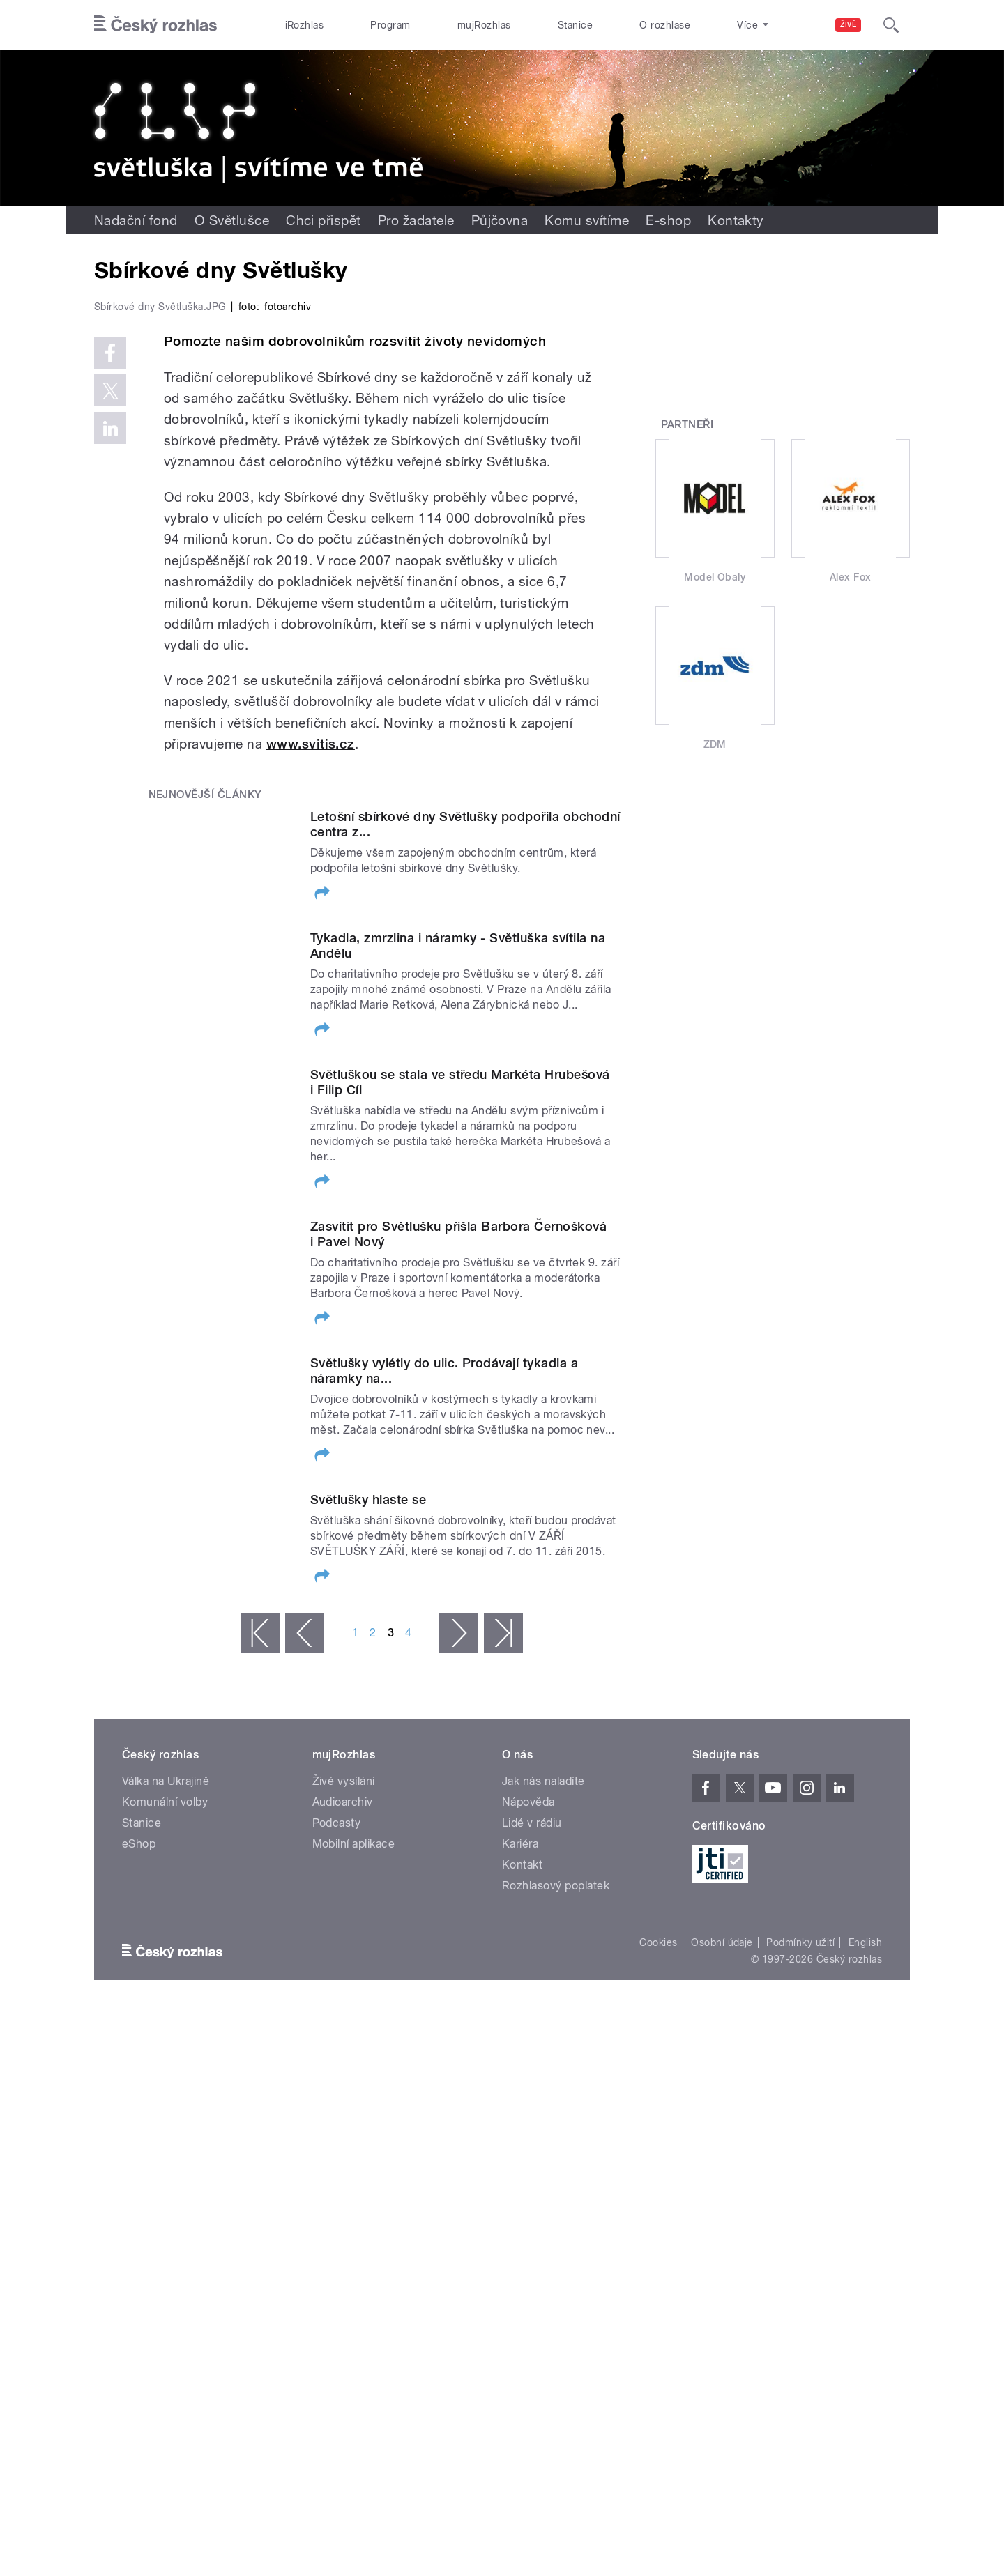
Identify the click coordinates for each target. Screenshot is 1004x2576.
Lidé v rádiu (532, 2129)
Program (390, 25)
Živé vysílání (343, 2087)
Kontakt (522, 2170)
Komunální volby (165, 2108)
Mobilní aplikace (353, 2149)
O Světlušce (232, 220)
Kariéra (520, 2149)
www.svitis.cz (310, 1040)
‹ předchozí (304, 1938)
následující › (458, 1938)
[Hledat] (891, 25)
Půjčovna (499, 220)
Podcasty (336, 2129)
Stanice (575, 25)
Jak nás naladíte (543, 2087)
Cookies (658, 2248)
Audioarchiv (342, 2108)
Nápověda (528, 2108)
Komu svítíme (587, 220)
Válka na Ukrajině (165, 2087)
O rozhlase (664, 25)
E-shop (668, 220)
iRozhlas (304, 25)
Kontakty (736, 220)
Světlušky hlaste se (368, 1800)
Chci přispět (323, 220)
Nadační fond (136, 220)
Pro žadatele (416, 220)
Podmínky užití (800, 2248)
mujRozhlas (484, 25)
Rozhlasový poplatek (555, 2191)
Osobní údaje (722, 2248)
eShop (138, 2149)
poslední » (503, 1938)
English (865, 2248)
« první (260, 1938)
